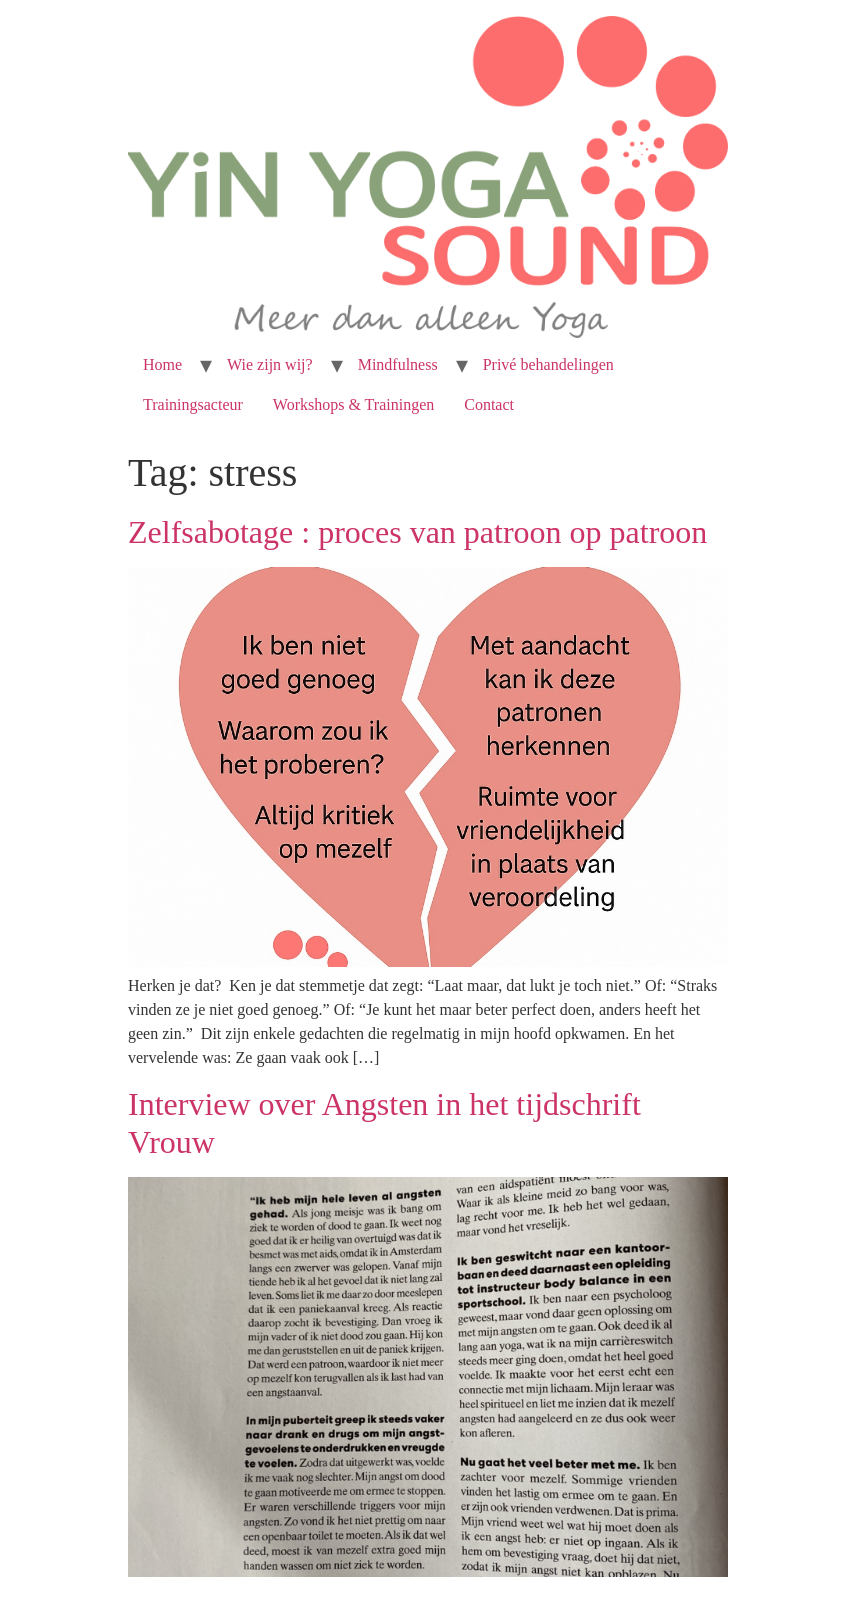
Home (162, 364)
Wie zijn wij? (270, 364)
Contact (489, 404)
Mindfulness (398, 364)
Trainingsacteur (193, 404)
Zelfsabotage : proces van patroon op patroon (417, 532)
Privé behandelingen (548, 364)
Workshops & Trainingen (353, 404)
